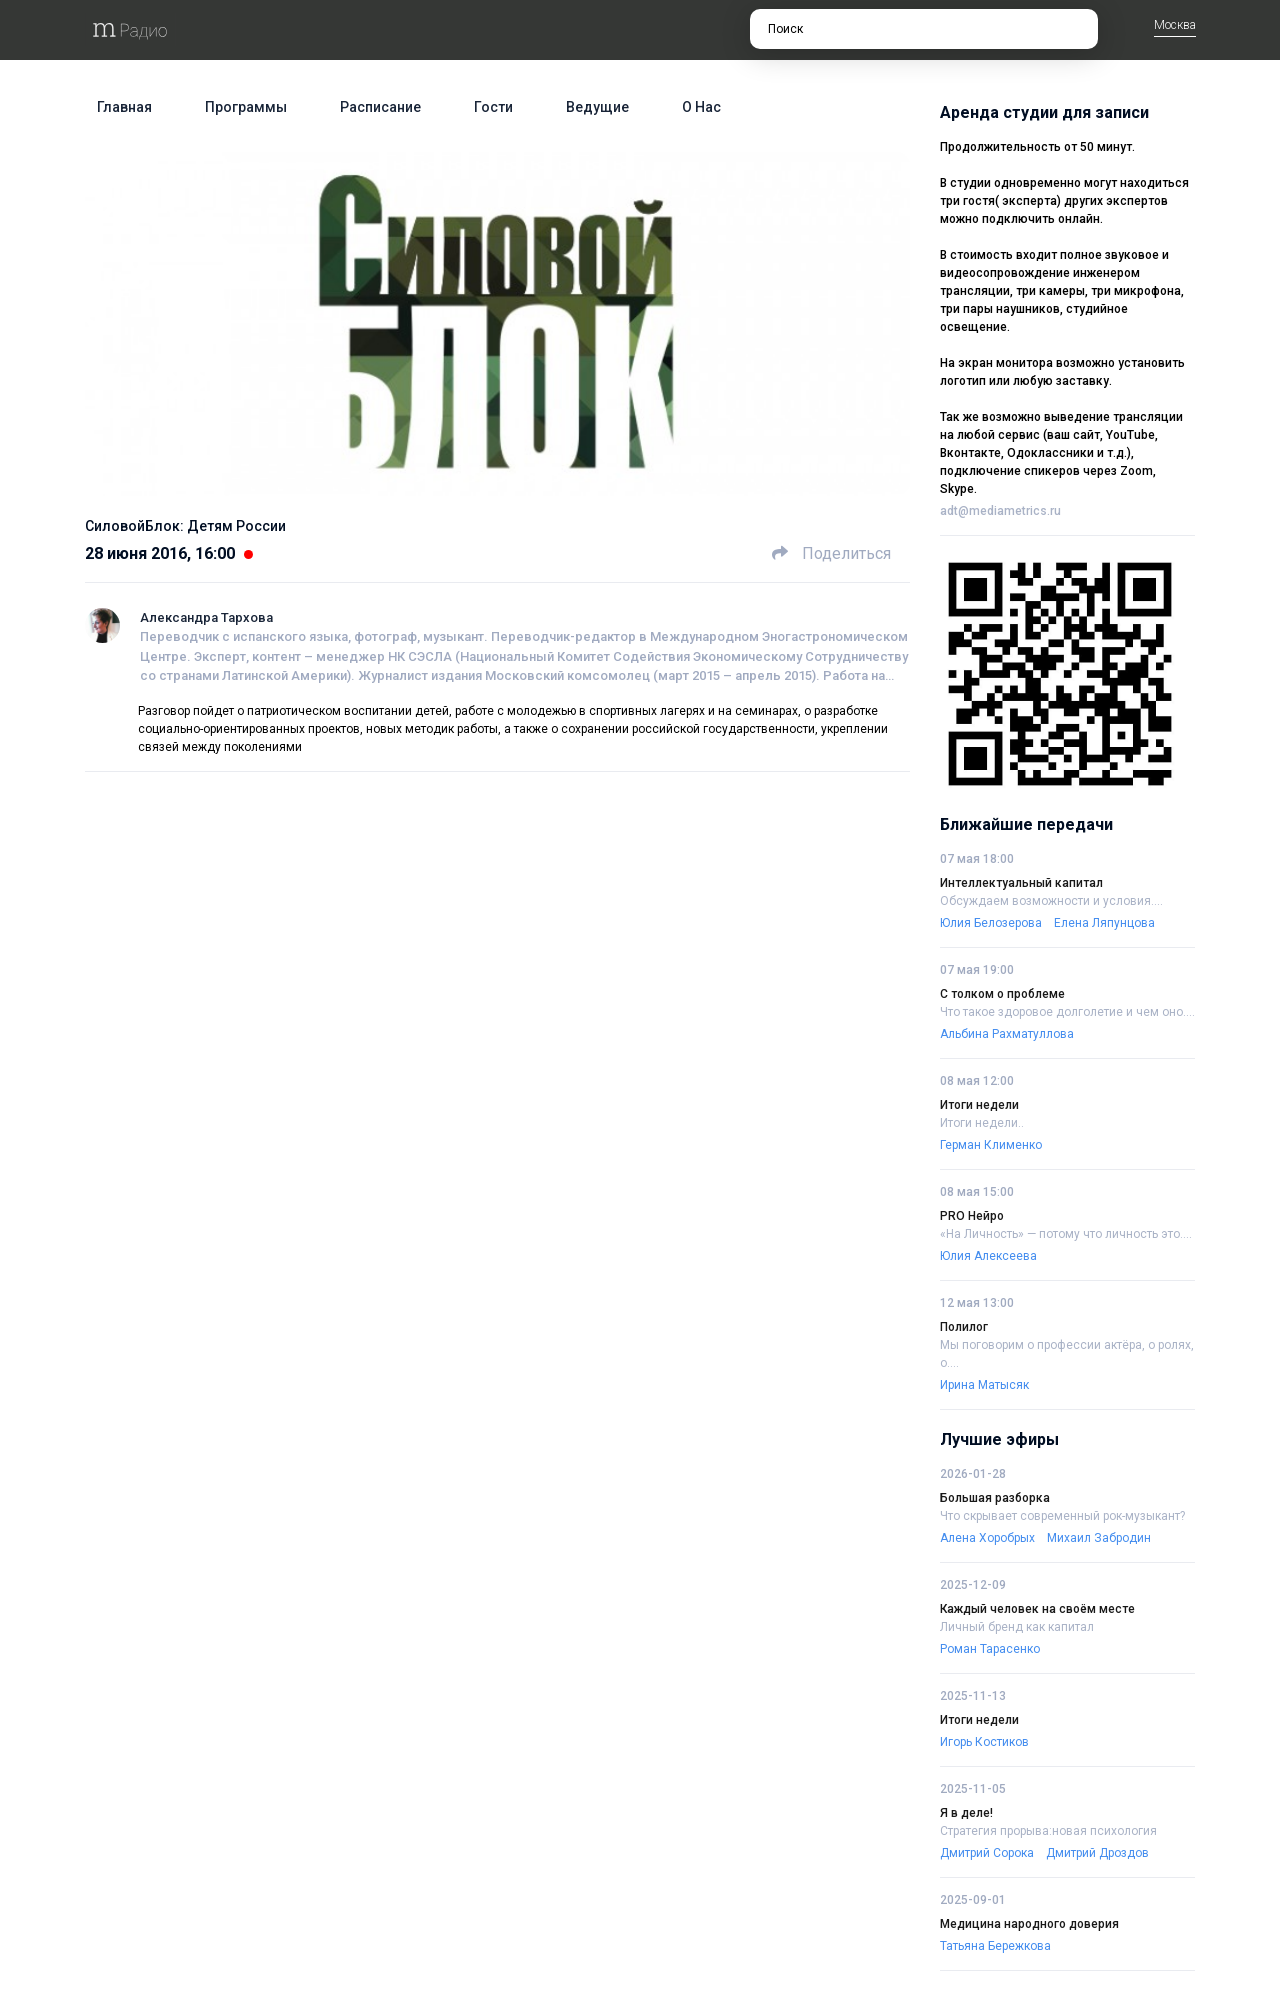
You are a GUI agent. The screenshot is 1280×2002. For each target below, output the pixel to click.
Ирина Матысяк (984, 1385)
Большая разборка (995, 1498)
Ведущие (597, 107)
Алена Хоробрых (987, 1538)
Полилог (964, 1327)
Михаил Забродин (1099, 1538)
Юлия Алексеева (988, 1256)
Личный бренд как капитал (1017, 1627)
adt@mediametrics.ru (1000, 511)
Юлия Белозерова (991, 923)
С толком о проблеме (1002, 994)
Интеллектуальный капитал (1021, 883)
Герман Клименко (991, 1145)
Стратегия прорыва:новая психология (1048, 1831)
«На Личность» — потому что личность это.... (1066, 1234)
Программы (246, 107)
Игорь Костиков (984, 1742)
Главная (124, 107)
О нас (701, 107)
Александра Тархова (206, 617)
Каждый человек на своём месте (1037, 1609)
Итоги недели (979, 1105)
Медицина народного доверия (1029, 1924)
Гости (493, 107)
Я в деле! (966, 1813)
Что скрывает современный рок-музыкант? (1062, 1516)
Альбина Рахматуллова (1007, 1034)
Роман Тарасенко (990, 1649)
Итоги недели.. (982, 1123)
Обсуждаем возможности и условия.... (1051, 901)
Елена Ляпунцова (1104, 923)
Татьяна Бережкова (995, 1946)
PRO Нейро (972, 1216)
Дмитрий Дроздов (1097, 1853)
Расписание (380, 107)
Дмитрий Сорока (987, 1853)
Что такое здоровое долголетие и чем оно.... (1067, 1012)
